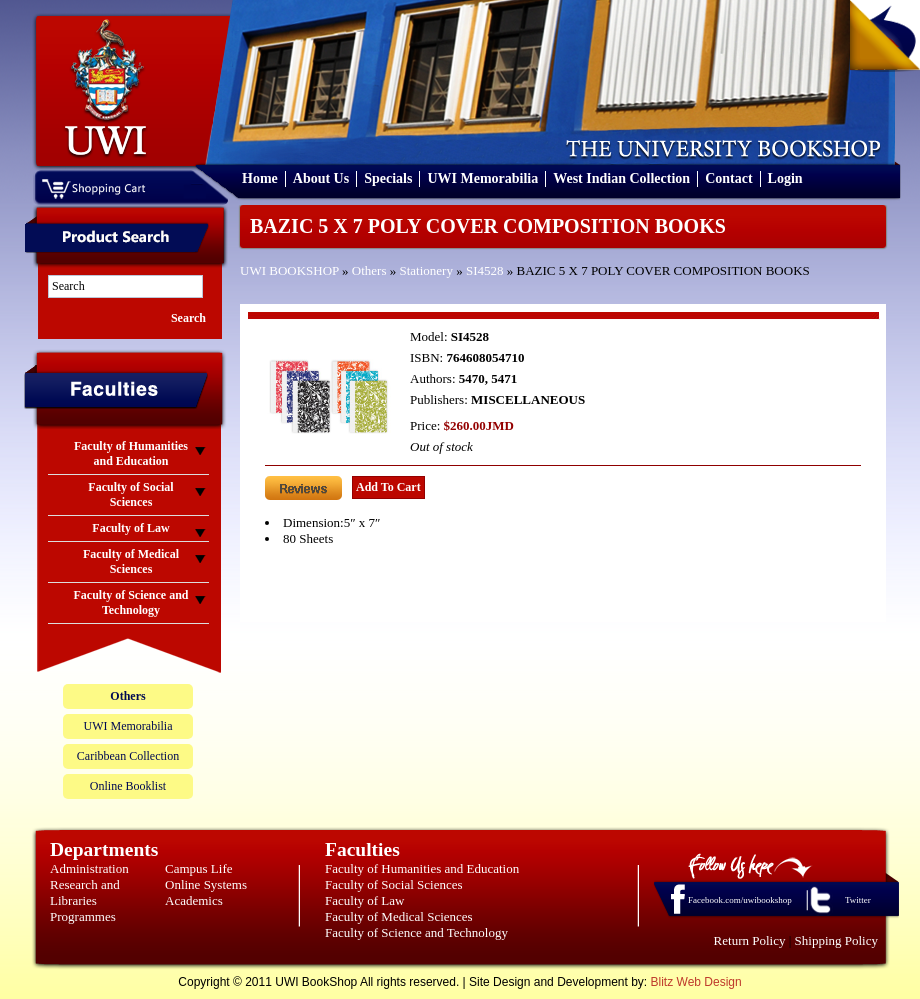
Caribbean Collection (128, 756)
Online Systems (206, 884)
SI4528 (485, 270)
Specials (388, 178)
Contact (728, 178)
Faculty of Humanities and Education (422, 868)
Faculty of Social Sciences (394, 884)
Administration (89, 868)
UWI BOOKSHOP (289, 270)
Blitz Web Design (696, 982)
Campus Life (199, 868)
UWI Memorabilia (482, 178)
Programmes (83, 916)
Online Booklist (128, 786)
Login (785, 178)
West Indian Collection (621, 178)
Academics (194, 900)
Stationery (426, 270)
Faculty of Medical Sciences (399, 916)
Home (260, 178)
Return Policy (750, 940)
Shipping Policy (836, 940)
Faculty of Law (364, 900)
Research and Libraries (85, 892)
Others (369, 270)
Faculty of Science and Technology (416, 932)
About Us (321, 178)
